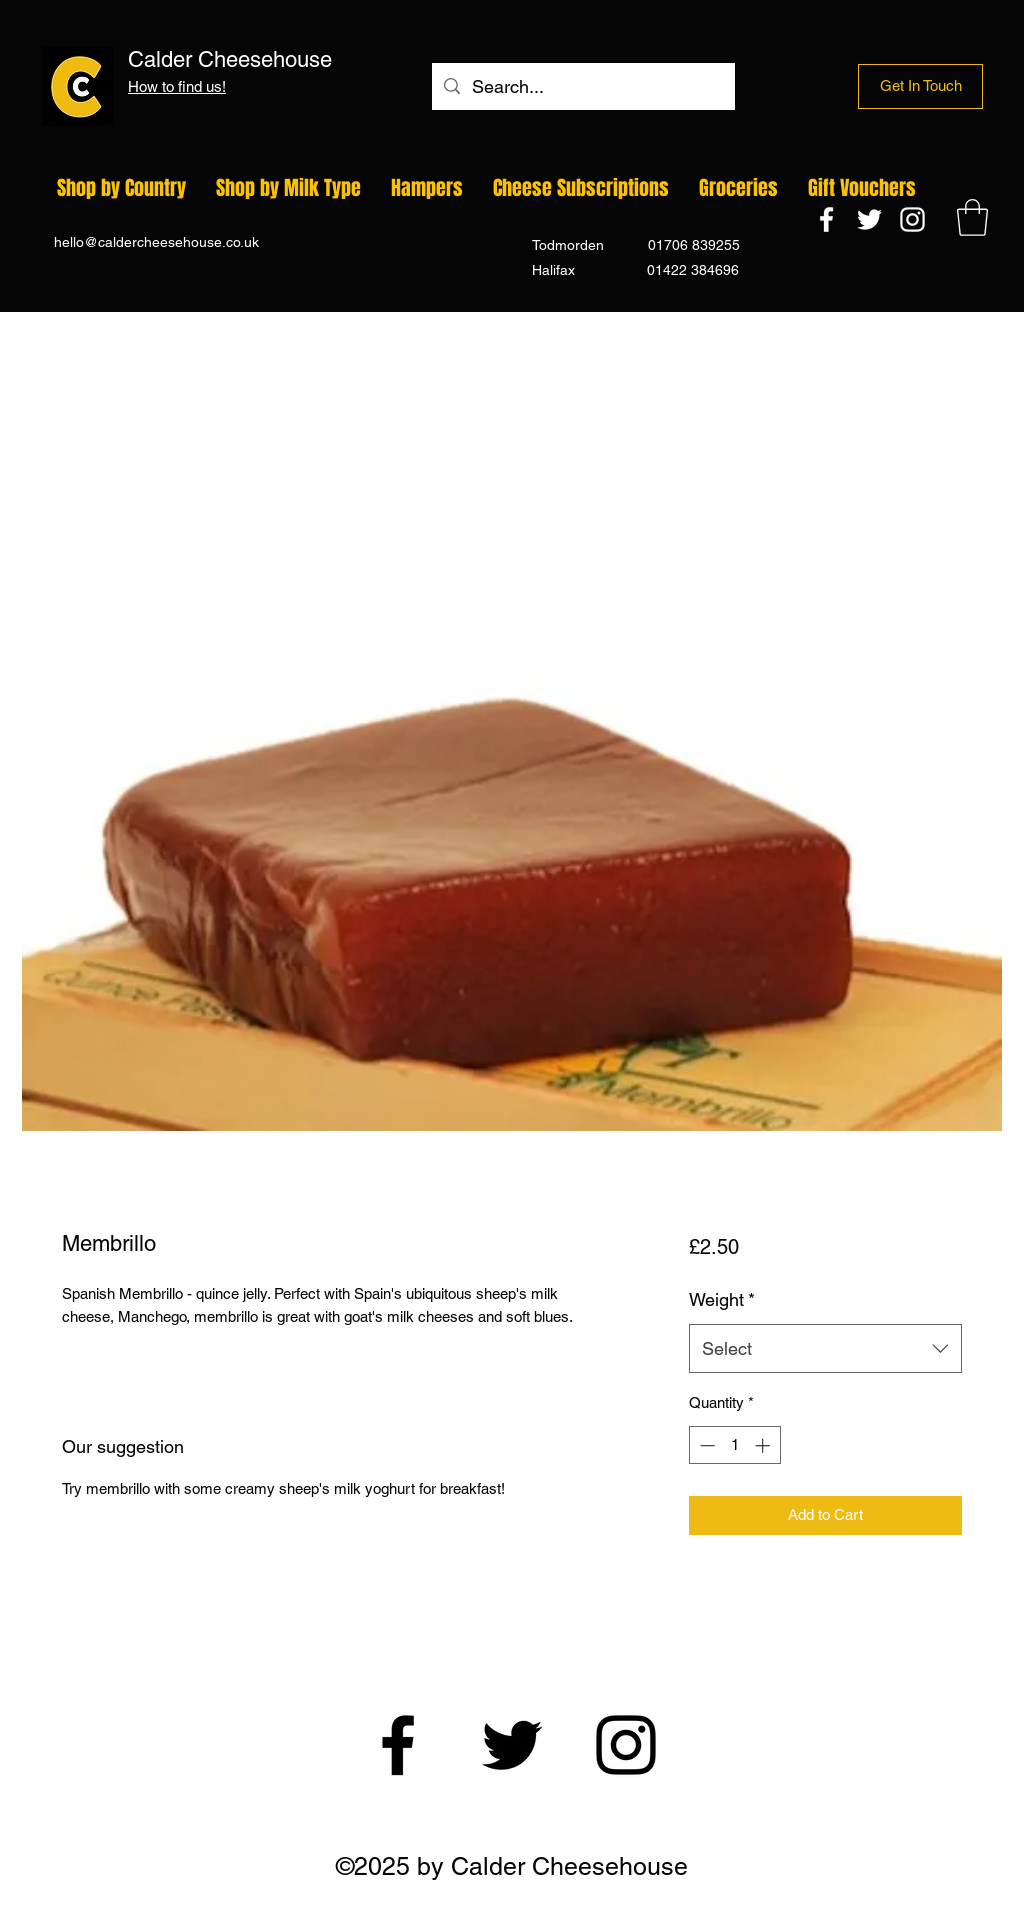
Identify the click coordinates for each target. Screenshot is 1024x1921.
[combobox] (825, 1349)
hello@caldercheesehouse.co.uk (156, 242)
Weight (722, 1299)
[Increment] (764, 1445)
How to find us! (177, 86)
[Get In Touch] (920, 86)
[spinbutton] (734, 1445)
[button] (972, 217)
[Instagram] (912, 219)
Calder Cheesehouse (329, 59)
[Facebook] (826, 219)
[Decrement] (705, 1445)
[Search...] (582, 87)
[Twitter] (869, 219)
